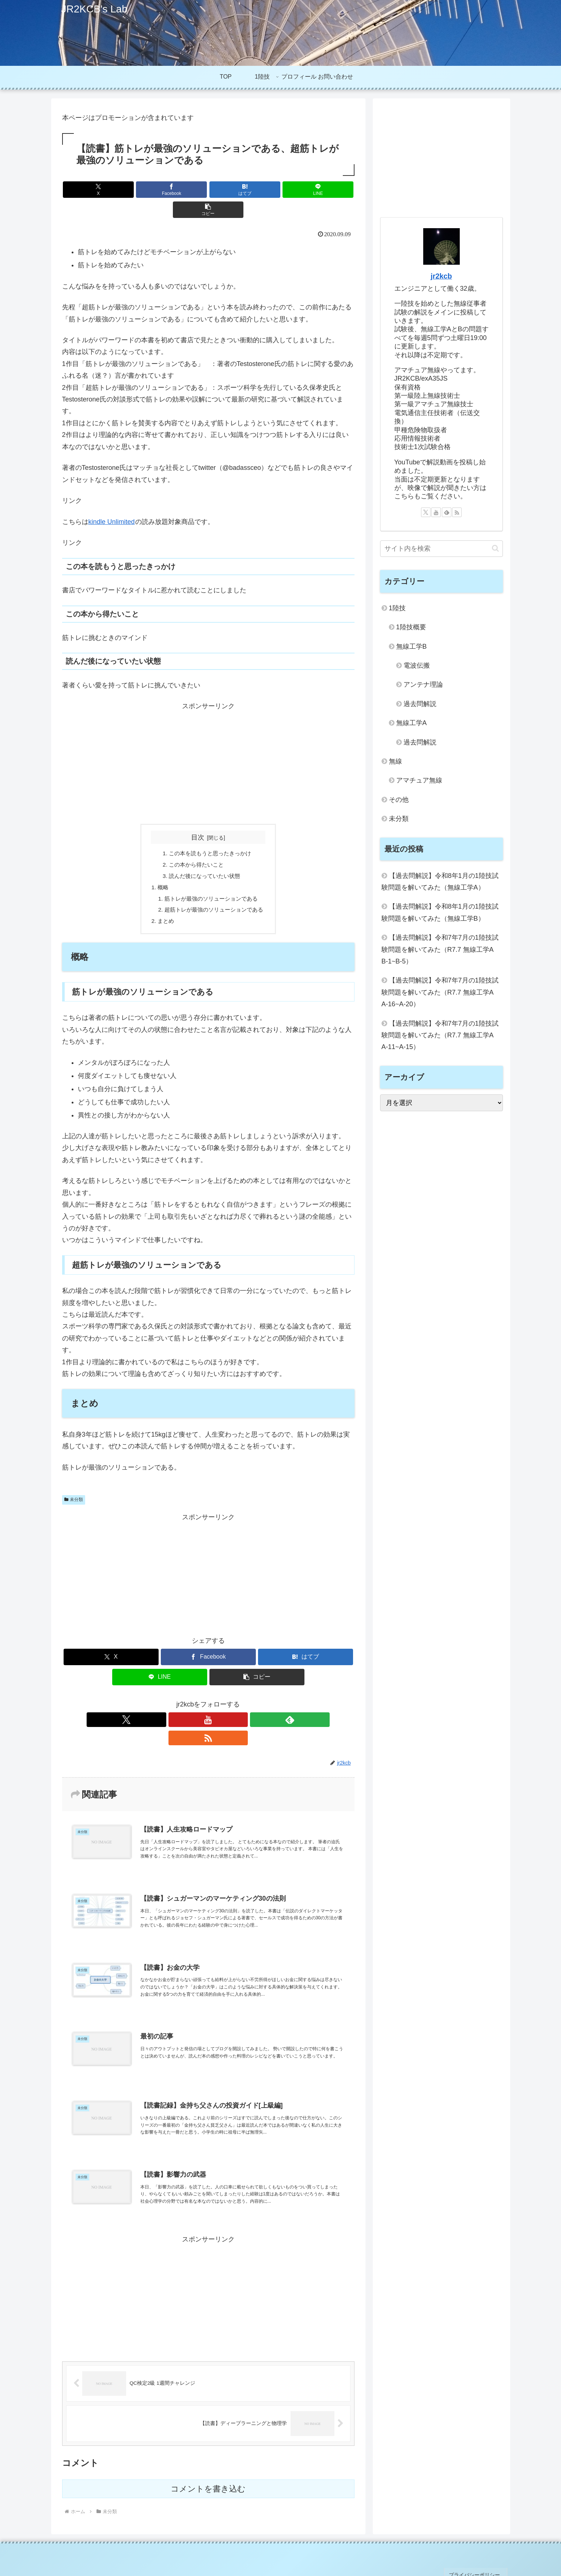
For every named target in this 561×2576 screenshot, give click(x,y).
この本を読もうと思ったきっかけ (210, 833)
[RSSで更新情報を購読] (233, 1703)
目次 (197, 817)
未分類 (73, 1483)
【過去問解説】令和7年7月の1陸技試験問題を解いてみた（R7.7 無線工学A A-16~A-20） (441, 992)
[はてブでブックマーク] (208, 189)
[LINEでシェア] (257, 189)
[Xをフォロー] (183, 1703)
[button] (306, 189)
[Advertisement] (208, 743)
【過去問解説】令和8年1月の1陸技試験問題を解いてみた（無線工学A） (440, 881)
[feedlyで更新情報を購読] (216, 1703)
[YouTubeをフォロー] (200, 1703)
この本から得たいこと (195, 845)
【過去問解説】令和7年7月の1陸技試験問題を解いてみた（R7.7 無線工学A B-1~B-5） (441, 949)
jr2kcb (441, 276)
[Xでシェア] (110, 189)
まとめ (163, 904)
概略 (160, 869)
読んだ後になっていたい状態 (204, 857)
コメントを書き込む (208, 2462)
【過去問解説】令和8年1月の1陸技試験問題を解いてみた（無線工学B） (440, 912)
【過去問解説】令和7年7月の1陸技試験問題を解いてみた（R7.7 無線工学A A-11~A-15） (441, 1035)
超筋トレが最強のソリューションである (214, 893)
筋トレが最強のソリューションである (211, 881)
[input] (441, 548)
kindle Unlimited (111, 501)
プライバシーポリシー (477, 2546)
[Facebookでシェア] (159, 189)
